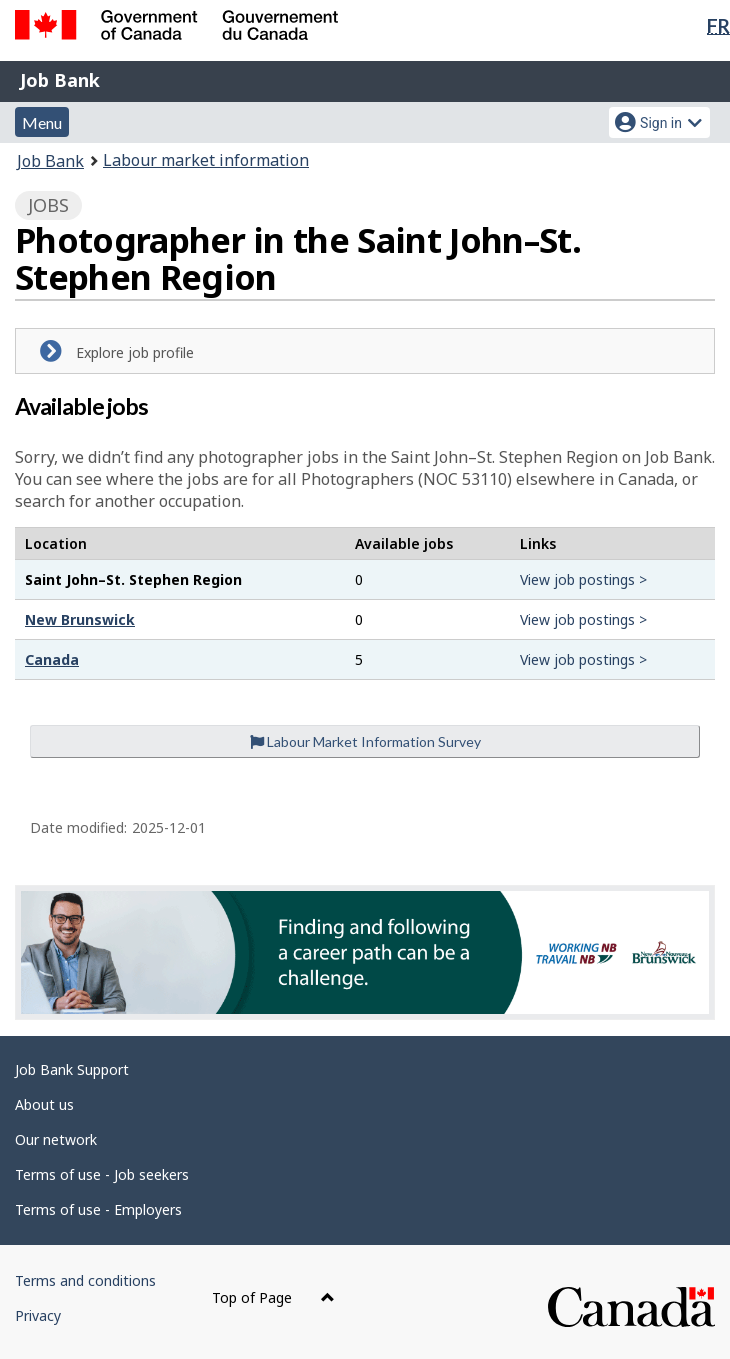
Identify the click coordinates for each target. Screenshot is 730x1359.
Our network (56, 1139)
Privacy (38, 1315)
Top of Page (273, 1297)
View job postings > (583, 579)
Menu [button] (42, 122)
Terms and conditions (85, 1280)
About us (44, 1104)
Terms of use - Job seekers (102, 1174)
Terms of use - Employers (98, 1209)
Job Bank (60, 80)
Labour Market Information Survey (365, 741)
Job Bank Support (72, 1069)
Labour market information (206, 160)
